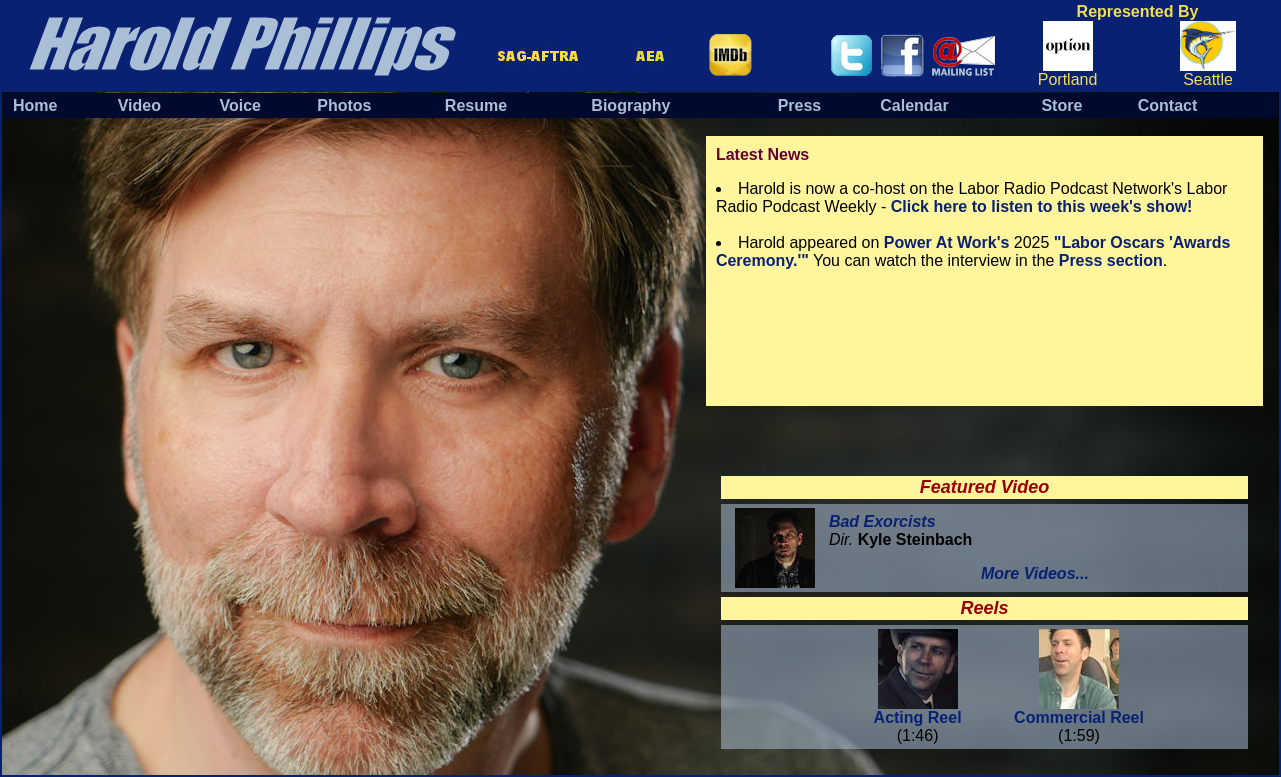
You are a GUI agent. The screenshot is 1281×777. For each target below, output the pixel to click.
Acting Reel (918, 710)
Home (35, 105)
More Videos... (1035, 573)
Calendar (914, 105)
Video (139, 105)
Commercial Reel (1079, 710)
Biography (630, 105)
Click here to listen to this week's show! (1042, 206)
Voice (241, 105)
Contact (1168, 105)
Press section (1111, 260)
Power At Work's (947, 242)
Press (800, 105)
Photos (344, 105)
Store (1061, 105)
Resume (476, 105)
